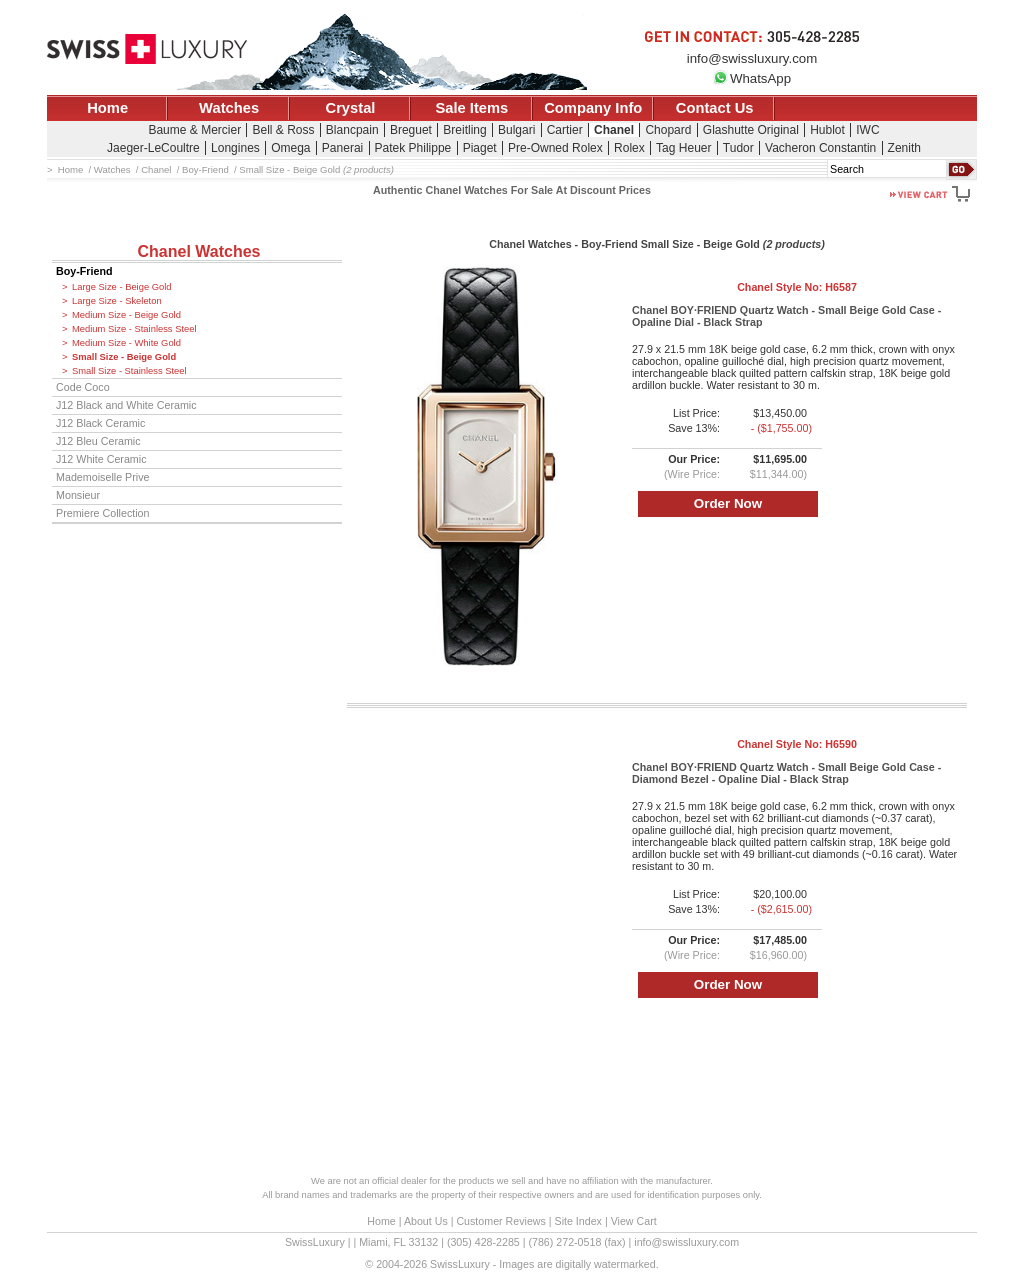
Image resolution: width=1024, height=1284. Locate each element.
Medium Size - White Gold (126, 343)
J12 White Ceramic (101, 459)
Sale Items (471, 108)
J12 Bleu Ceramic (98, 441)
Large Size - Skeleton (117, 301)
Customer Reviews (500, 1221)
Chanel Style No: (797, 287)
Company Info (593, 108)
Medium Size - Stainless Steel (134, 329)
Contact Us (715, 108)
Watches (229, 108)
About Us (426, 1221)
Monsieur (78, 495)
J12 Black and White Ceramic (126, 405)
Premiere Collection (103, 513)
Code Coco (83, 387)
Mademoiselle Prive (103, 477)
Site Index (578, 1221)
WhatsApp (752, 78)
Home (107, 108)
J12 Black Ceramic (100, 423)
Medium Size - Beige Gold (126, 315)
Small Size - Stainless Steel (129, 371)
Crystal (351, 108)
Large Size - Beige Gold (122, 287)
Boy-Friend (84, 271)
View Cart (634, 1221)
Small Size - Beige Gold (124, 357)
